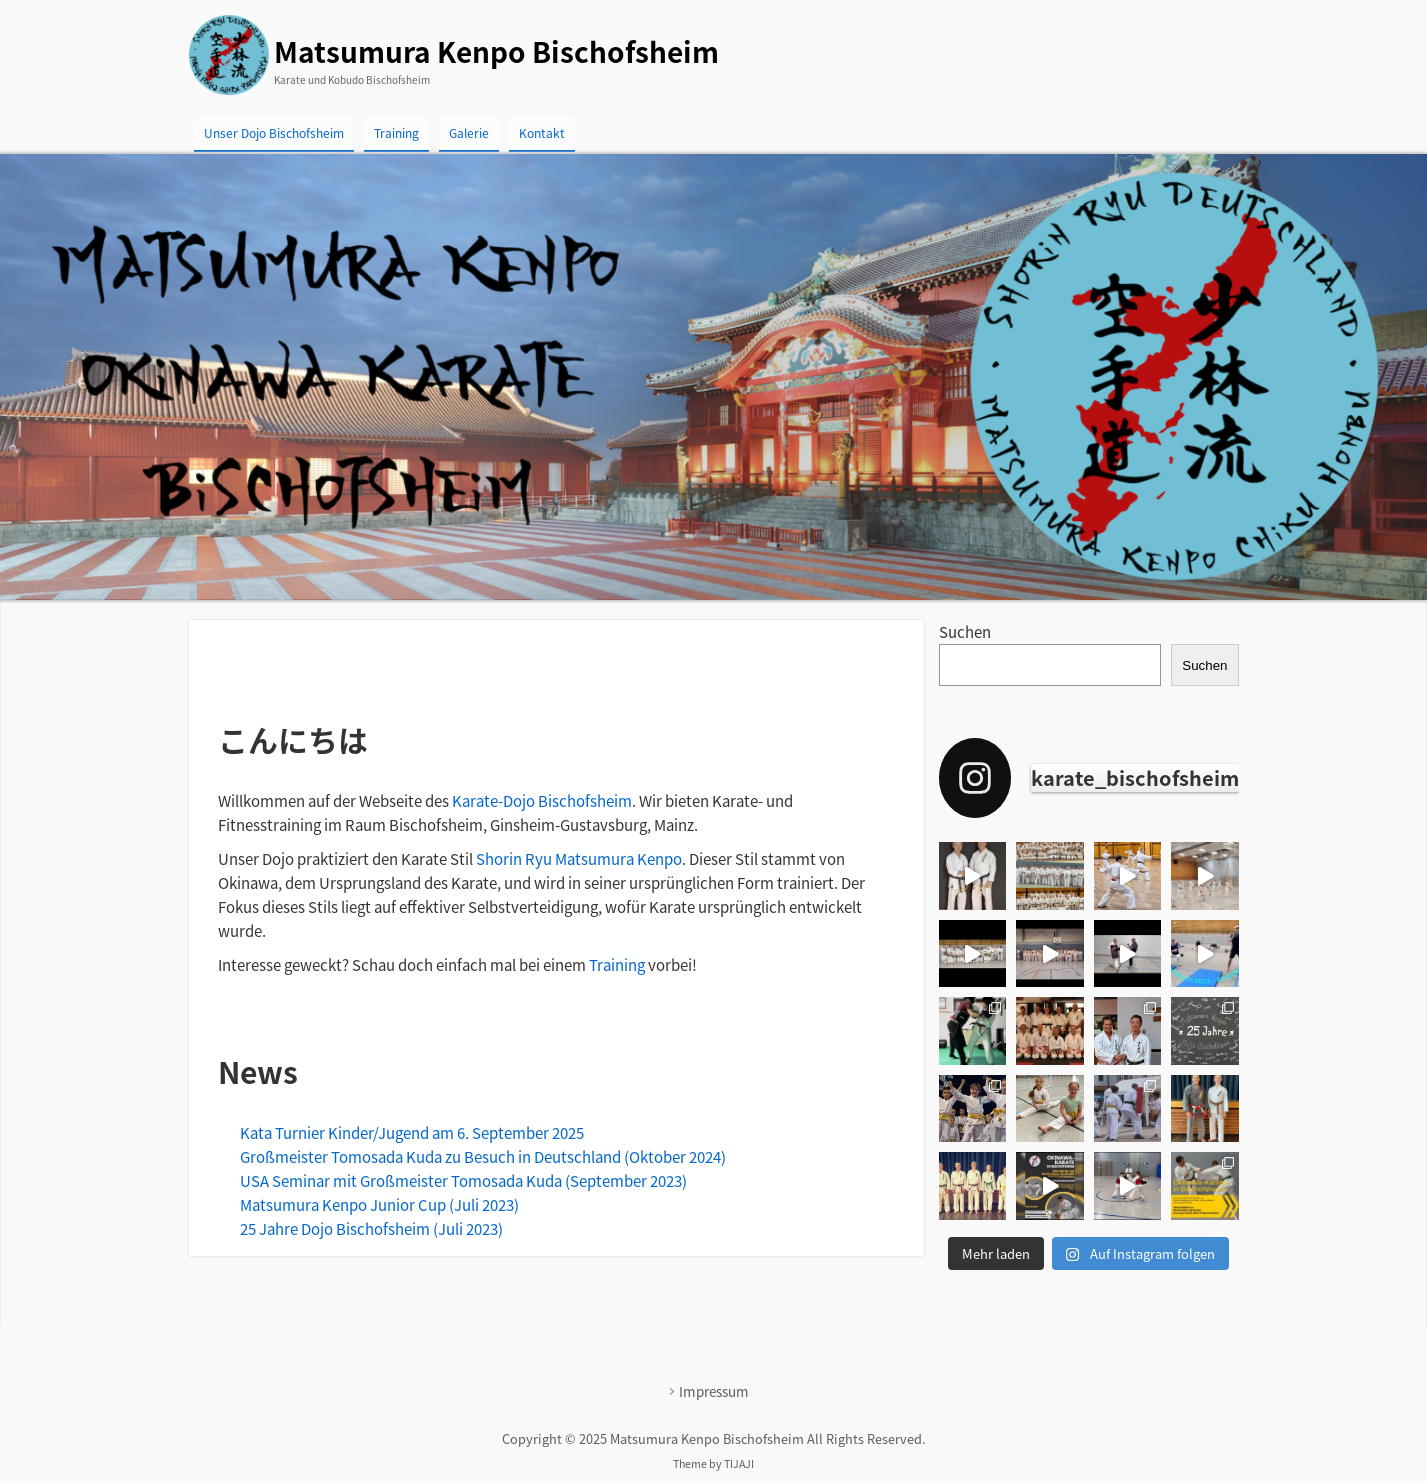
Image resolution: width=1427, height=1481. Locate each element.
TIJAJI (739, 1463)
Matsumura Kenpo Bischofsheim (496, 51)
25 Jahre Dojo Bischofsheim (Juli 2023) (371, 1229)
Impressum (714, 1391)
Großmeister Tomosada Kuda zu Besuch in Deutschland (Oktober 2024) (483, 1157)
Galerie (469, 133)
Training (396, 133)
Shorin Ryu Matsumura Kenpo (579, 859)
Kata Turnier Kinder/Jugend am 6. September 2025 (412, 1133)
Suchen (965, 632)
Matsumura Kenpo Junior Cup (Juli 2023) (379, 1205)
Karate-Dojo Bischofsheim (542, 801)
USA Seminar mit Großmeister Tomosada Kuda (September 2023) (463, 1181)
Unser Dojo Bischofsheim (274, 133)
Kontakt (542, 133)
